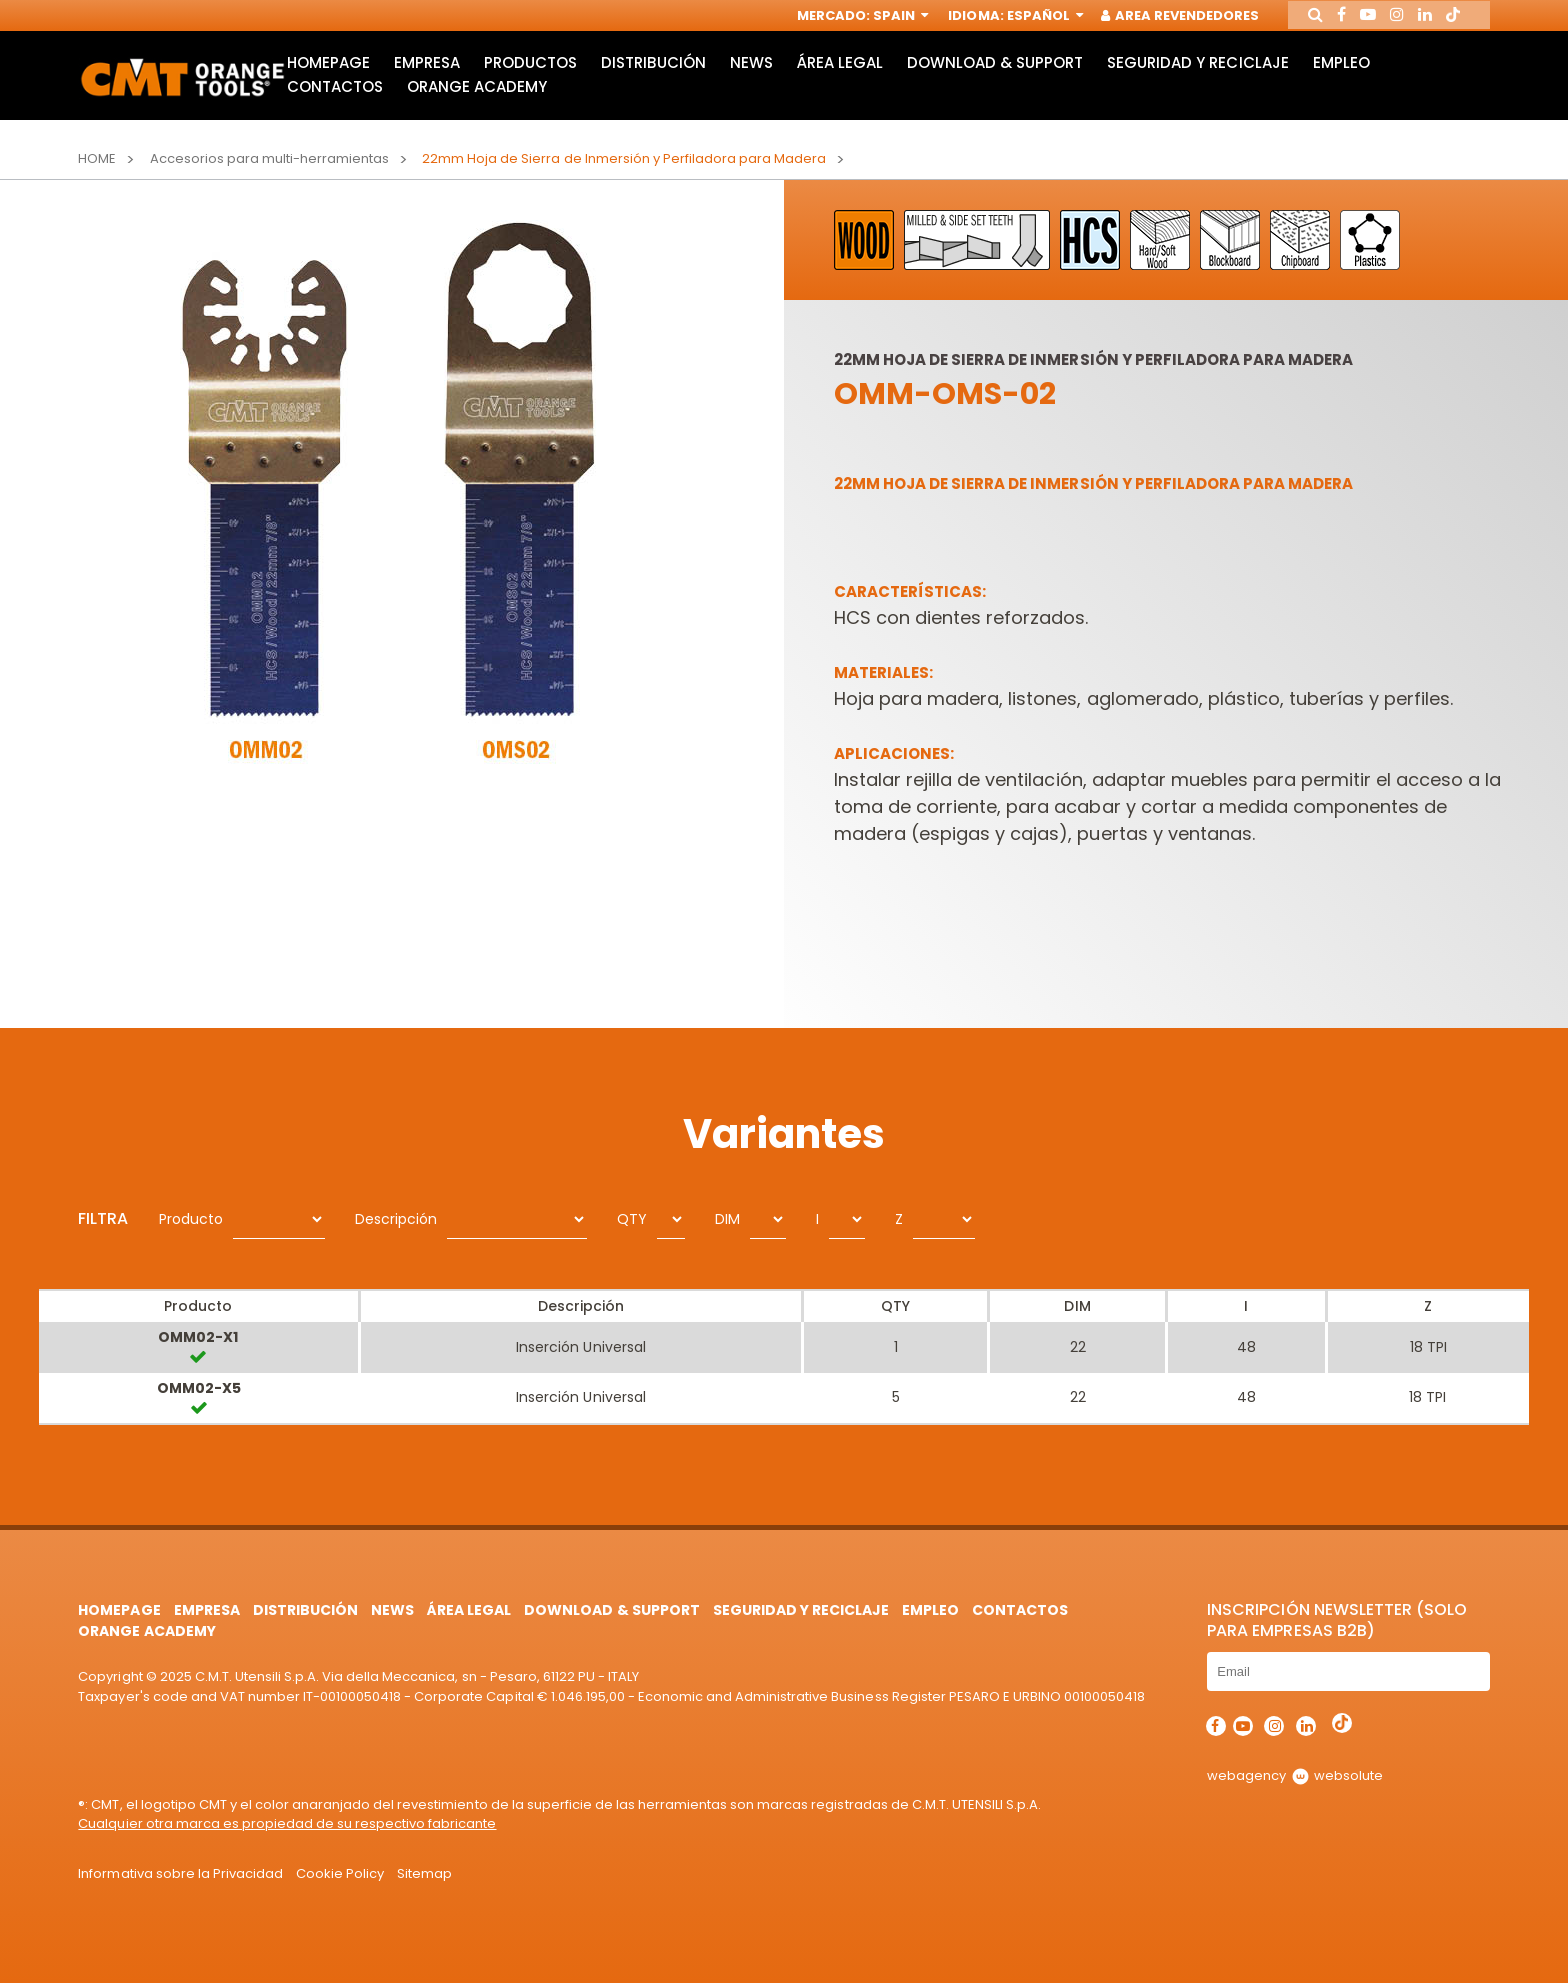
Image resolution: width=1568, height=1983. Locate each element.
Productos (531, 75)
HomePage (327, 75)
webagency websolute (1294, 1775)
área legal (843, 75)
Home (97, 158)
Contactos (334, 102)
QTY (632, 1219)
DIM (727, 1219)
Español (1030, 17)
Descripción (396, 1219)
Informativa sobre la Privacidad (180, 1873)
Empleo (1347, 75)
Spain (886, 17)
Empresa (427, 75)
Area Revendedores (1168, 17)
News (753, 75)
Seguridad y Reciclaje (1203, 75)
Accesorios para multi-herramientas (270, 158)
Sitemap (424, 1873)
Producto (191, 1219)
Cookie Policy (340, 1873)
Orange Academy (477, 102)
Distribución (655, 75)
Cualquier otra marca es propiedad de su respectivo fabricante (287, 1823)
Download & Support (1000, 75)
